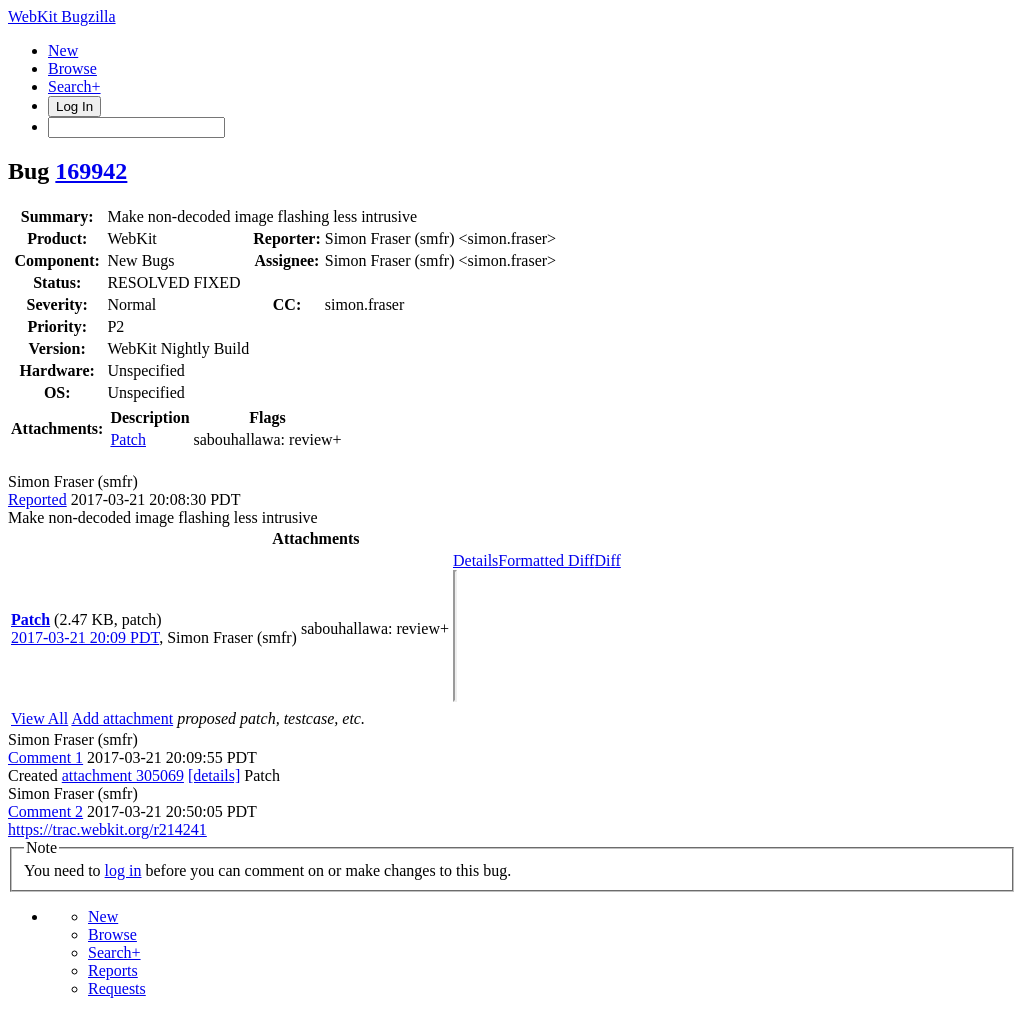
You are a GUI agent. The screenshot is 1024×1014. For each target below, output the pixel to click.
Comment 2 (45, 811)
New (63, 50)
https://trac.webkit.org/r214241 (107, 829)
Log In (74, 106)
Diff (607, 560)
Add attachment (122, 718)
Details (475, 560)
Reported (37, 499)
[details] (214, 775)
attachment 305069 (123, 775)
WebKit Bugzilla (62, 16)
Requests (117, 988)
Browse (72, 68)
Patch (128, 439)
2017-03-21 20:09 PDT (85, 637)
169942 (91, 171)
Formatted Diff (546, 560)
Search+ (74, 86)
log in (123, 870)
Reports (113, 970)
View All (39, 718)
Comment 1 (45, 757)
